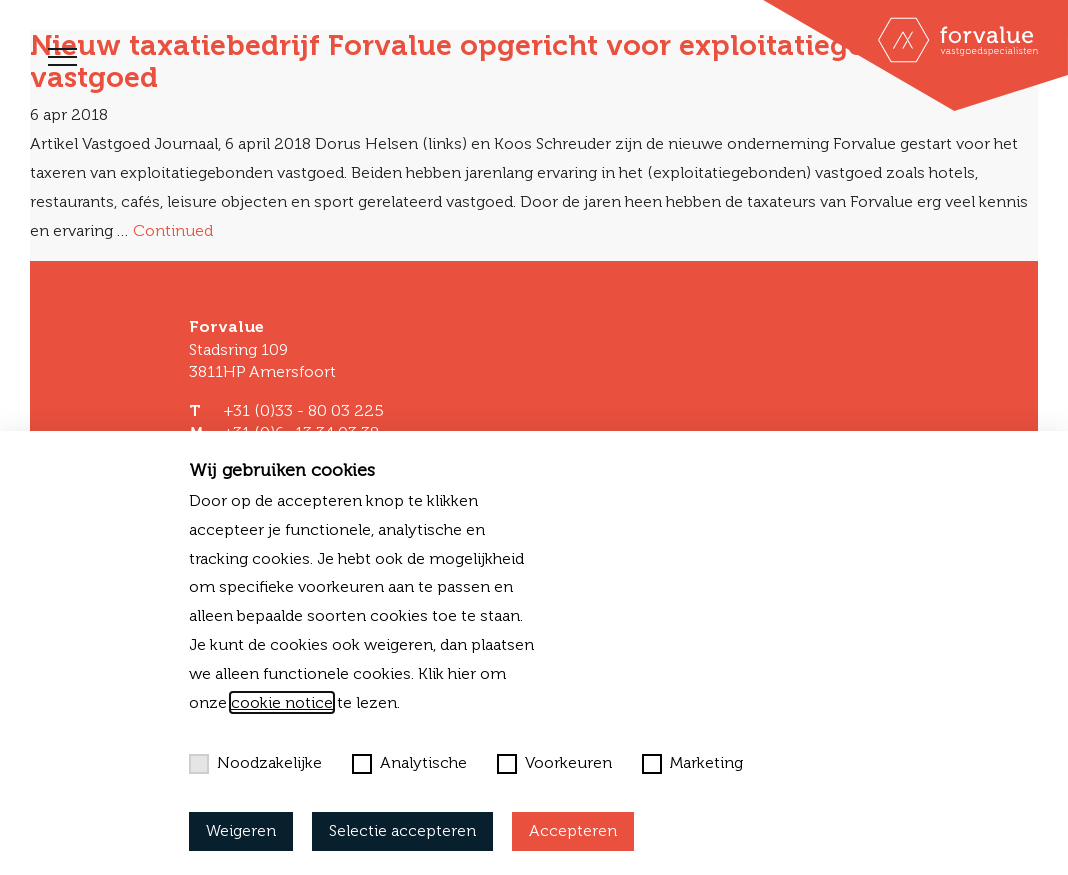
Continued (173, 230)
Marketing (692, 763)
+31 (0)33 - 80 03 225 (303, 410)
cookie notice (282, 702)
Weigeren (241, 830)
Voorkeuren (554, 763)
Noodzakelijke (255, 763)
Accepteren (573, 830)
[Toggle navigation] (62, 57)
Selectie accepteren (402, 830)
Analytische (409, 763)
